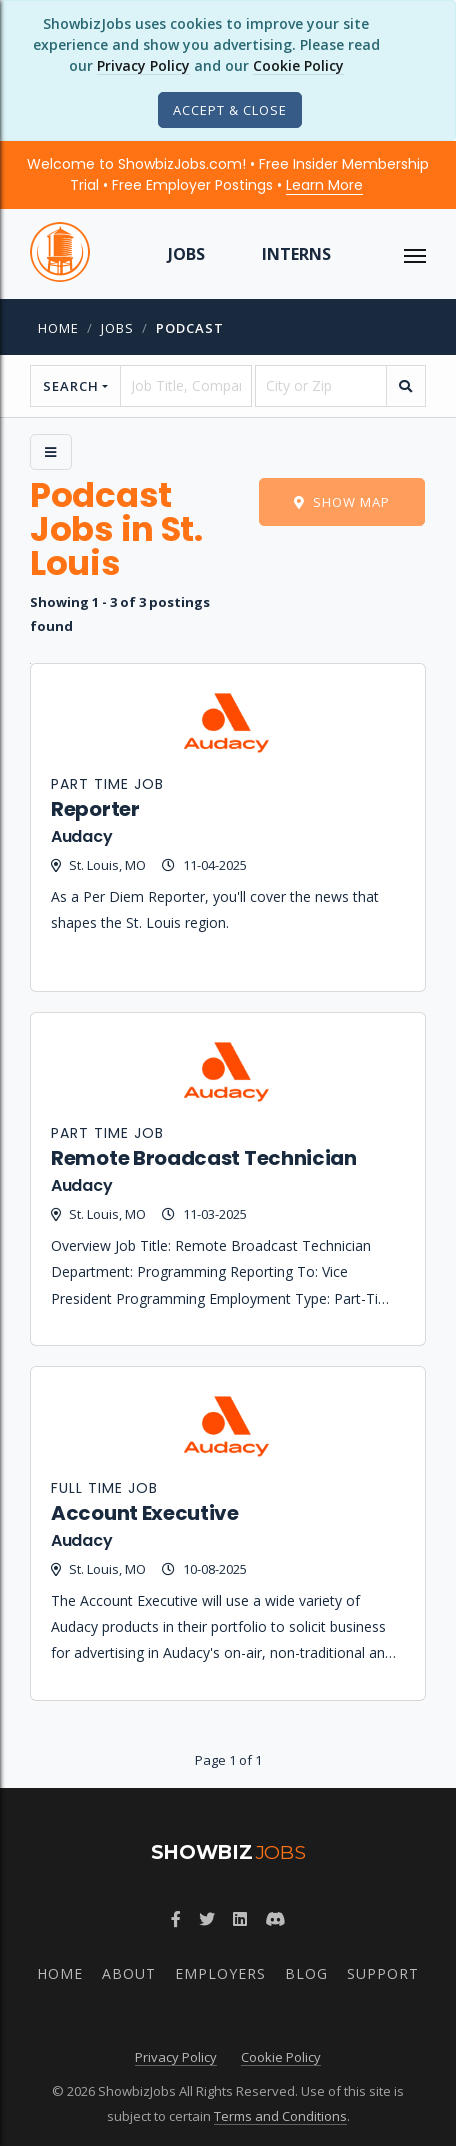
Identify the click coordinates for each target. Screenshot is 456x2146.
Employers (220, 1973)
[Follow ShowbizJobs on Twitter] (207, 1919)
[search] (406, 386)
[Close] (230, 110)
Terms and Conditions (280, 2116)
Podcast (190, 328)
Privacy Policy (143, 65)
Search (71, 386)
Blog (306, 1973)
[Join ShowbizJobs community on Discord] (275, 1919)
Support (383, 1973)
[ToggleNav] (415, 254)
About (129, 1973)
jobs (117, 328)
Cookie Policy (298, 65)
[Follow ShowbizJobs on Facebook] (176, 1919)
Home (58, 328)
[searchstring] (186, 386)
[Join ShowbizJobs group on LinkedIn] (240, 1919)
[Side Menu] (51, 452)
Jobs (186, 254)
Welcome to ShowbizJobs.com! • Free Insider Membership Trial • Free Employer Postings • (228, 174)
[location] (321, 386)
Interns (296, 254)
